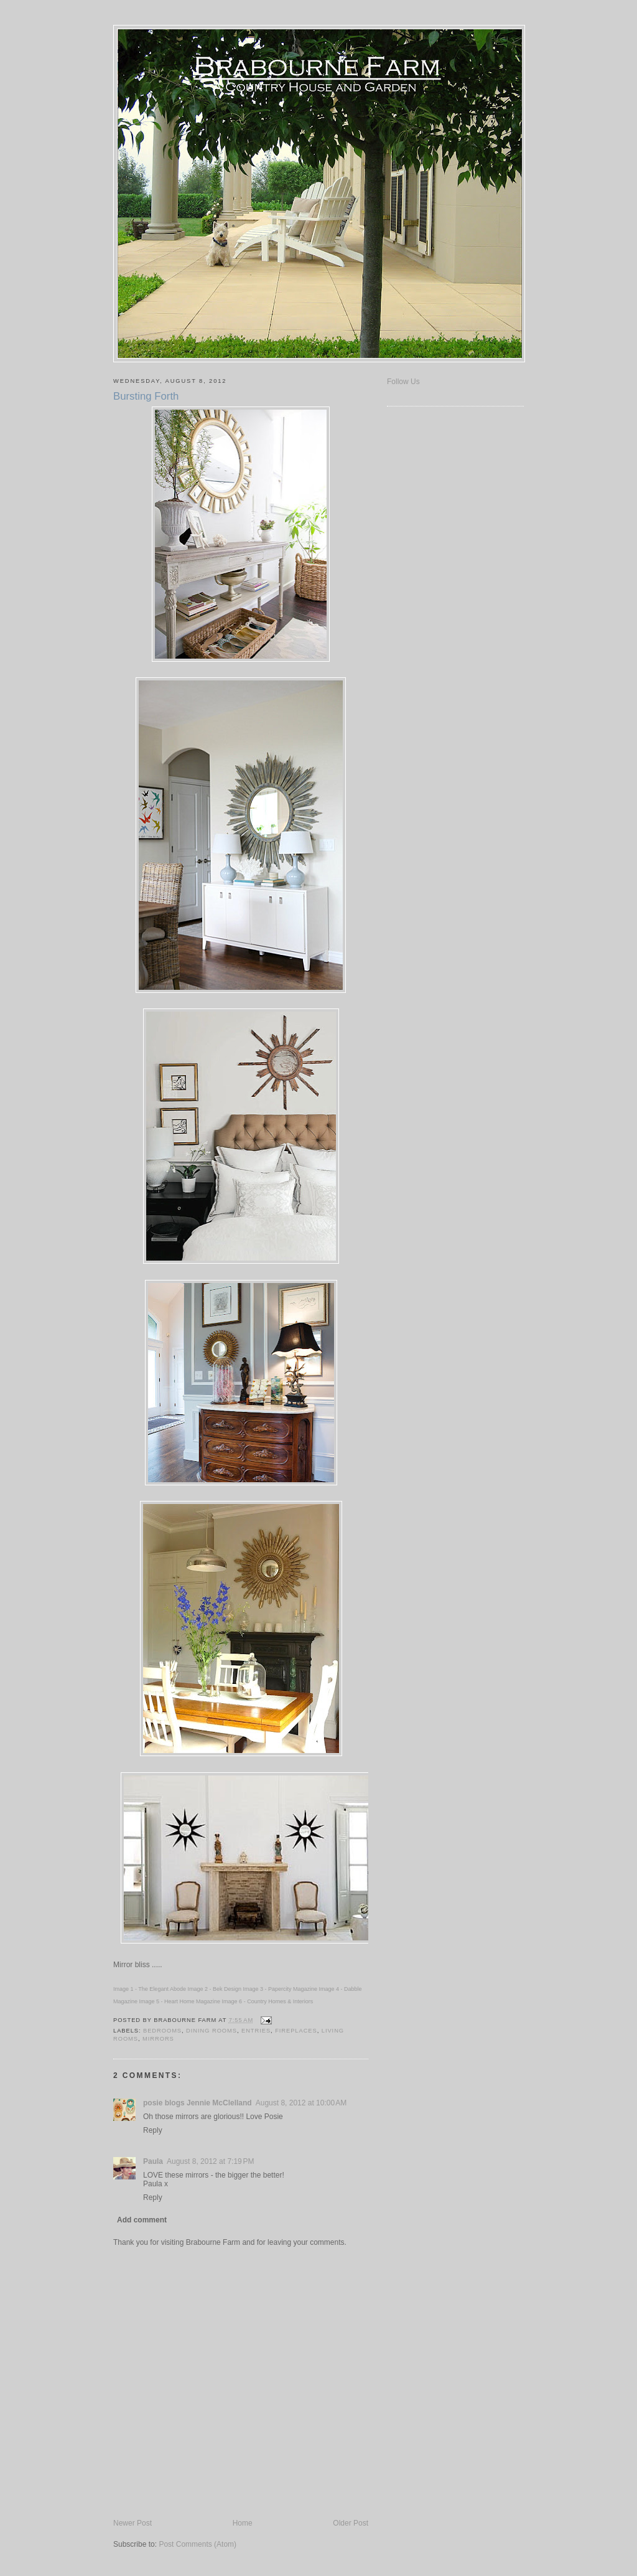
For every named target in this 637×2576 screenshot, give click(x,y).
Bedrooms (162, 2031)
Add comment (142, 2220)
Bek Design (227, 1989)
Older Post (350, 2523)
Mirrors (158, 2039)
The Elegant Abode (162, 1989)
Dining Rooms (211, 2031)
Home (243, 2523)
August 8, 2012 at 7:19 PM (210, 2161)
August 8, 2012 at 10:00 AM (301, 2103)
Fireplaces (296, 2031)
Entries (256, 2031)
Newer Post (132, 2523)
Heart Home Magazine (192, 2001)
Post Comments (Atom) (197, 2544)
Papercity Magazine (292, 1989)
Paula (153, 2161)
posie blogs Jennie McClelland (197, 2103)
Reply (152, 2130)
